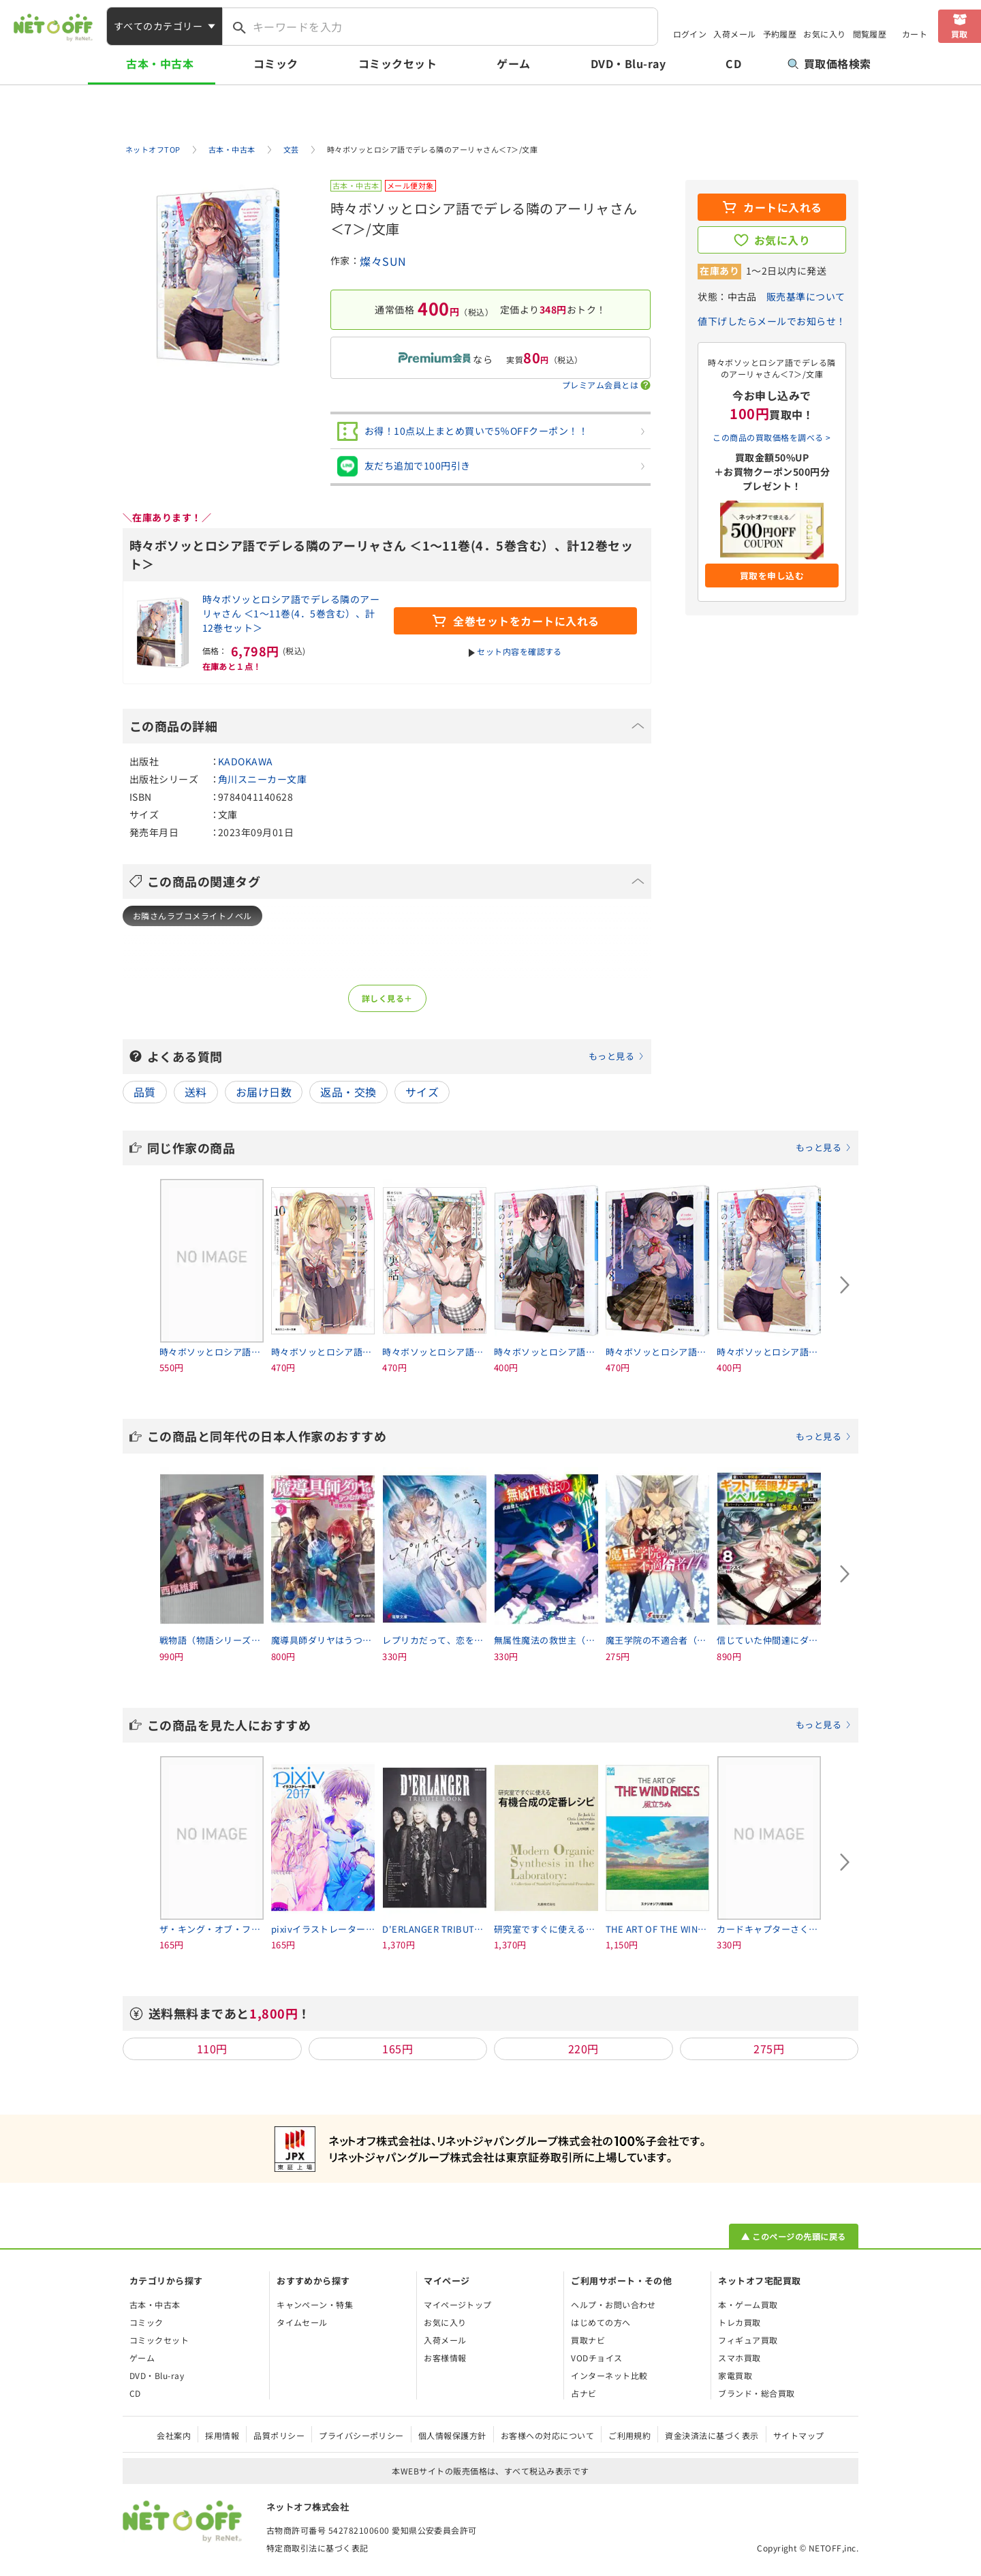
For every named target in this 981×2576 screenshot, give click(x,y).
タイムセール (302, 2322)
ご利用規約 (629, 2435)
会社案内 (174, 2435)
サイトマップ (798, 2435)
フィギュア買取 (747, 2340)
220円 (583, 2048)
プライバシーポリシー (361, 2435)
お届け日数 (264, 1092)
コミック (275, 63)
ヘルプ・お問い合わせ (613, 2304)
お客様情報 (445, 2357)
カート (914, 34)
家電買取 (735, 2375)
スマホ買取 (739, 2357)
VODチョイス (596, 2357)
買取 (959, 34)
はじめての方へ (600, 2322)
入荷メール (734, 34)
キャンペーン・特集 (315, 2304)
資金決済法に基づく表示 (711, 2435)
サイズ (422, 1092)
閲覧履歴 (870, 34)
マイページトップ (458, 2304)
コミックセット (397, 63)
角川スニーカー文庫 (262, 779)
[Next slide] (844, 1285)
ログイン (690, 34)
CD (733, 63)
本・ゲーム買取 (747, 2304)
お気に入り (824, 34)
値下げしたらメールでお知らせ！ (771, 321)
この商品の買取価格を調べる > (771, 437)
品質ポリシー (279, 2435)
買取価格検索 (829, 63)
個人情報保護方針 (452, 2435)
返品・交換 (348, 1092)
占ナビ (583, 2393)
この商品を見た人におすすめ (499, 1725)
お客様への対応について (547, 2435)
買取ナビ (588, 2340)
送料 (196, 1092)
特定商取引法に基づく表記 (317, 2548)
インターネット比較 (609, 2375)
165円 (397, 2048)
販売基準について (805, 296)
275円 (768, 2048)
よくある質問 (395, 1056)
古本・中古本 (159, 63)
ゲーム (513, 63)
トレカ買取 (739, 2322)
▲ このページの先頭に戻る (793, 2236)
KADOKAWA (245, 761)
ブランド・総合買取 (756, 2393)
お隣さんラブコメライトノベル (192, 915)
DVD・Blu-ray (628, 63)
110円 (212, 2048)
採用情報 (222, 2435)
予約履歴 (780, 34)
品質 (145, 1092)
